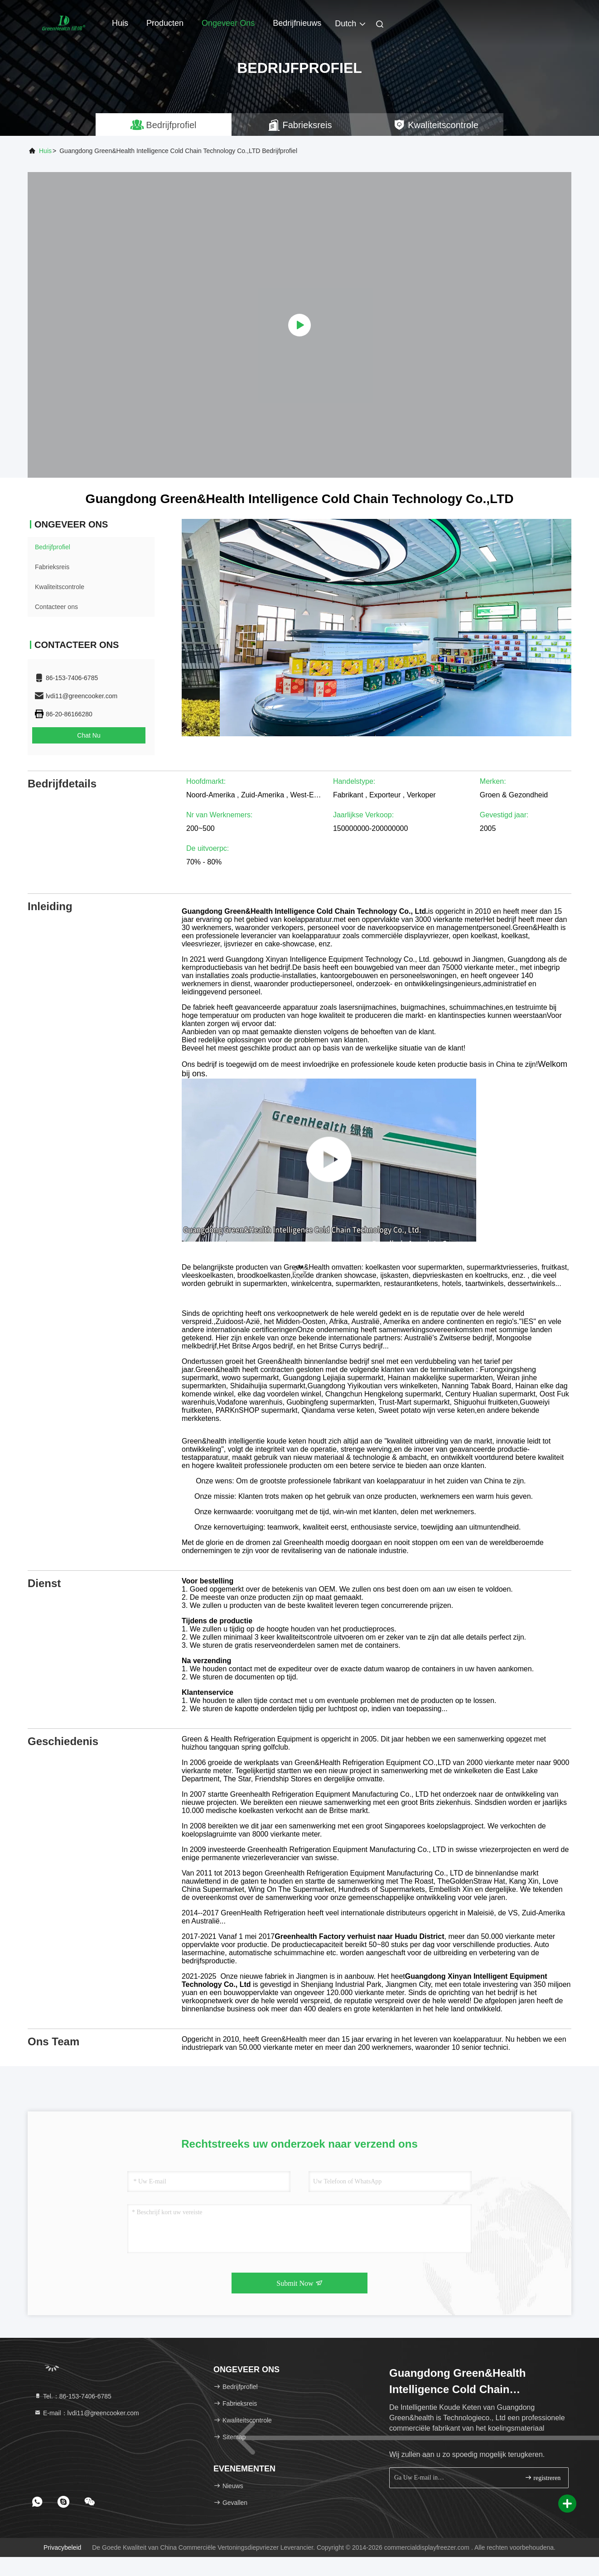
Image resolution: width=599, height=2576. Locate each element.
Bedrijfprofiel (52, 547)
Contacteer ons (56, 606)
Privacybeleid (62, 2547)
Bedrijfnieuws (297, 23)
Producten (165, 23)
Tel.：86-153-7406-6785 (72, 2396)
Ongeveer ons (228, 23)
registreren (542, 2477)
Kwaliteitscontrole (59, 586)
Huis (120, 23)
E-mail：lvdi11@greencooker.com (86, 2413)
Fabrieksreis (52, 567)
